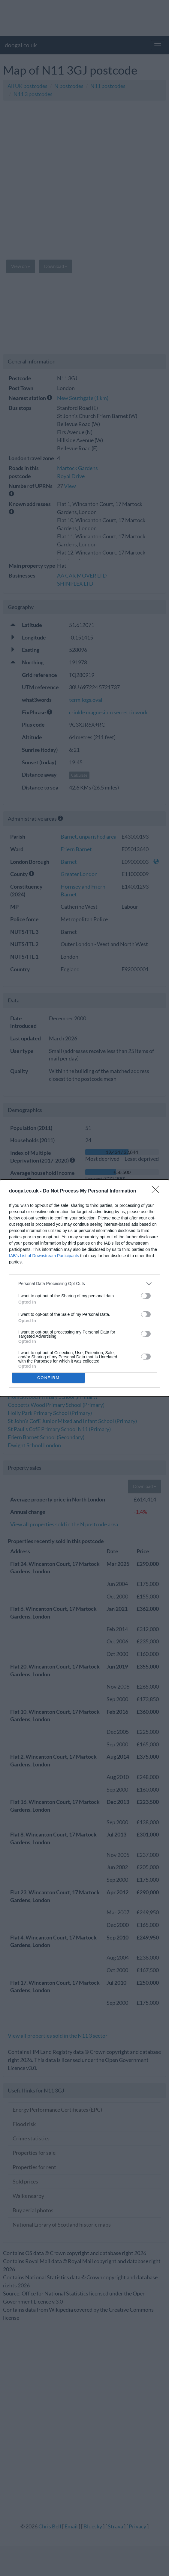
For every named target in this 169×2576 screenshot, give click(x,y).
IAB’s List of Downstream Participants (44, 1255)
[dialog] (84, 1288)
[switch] (146, 1296)
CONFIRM (48, 1377)
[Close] (157, 1191)
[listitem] (84, 1284)
